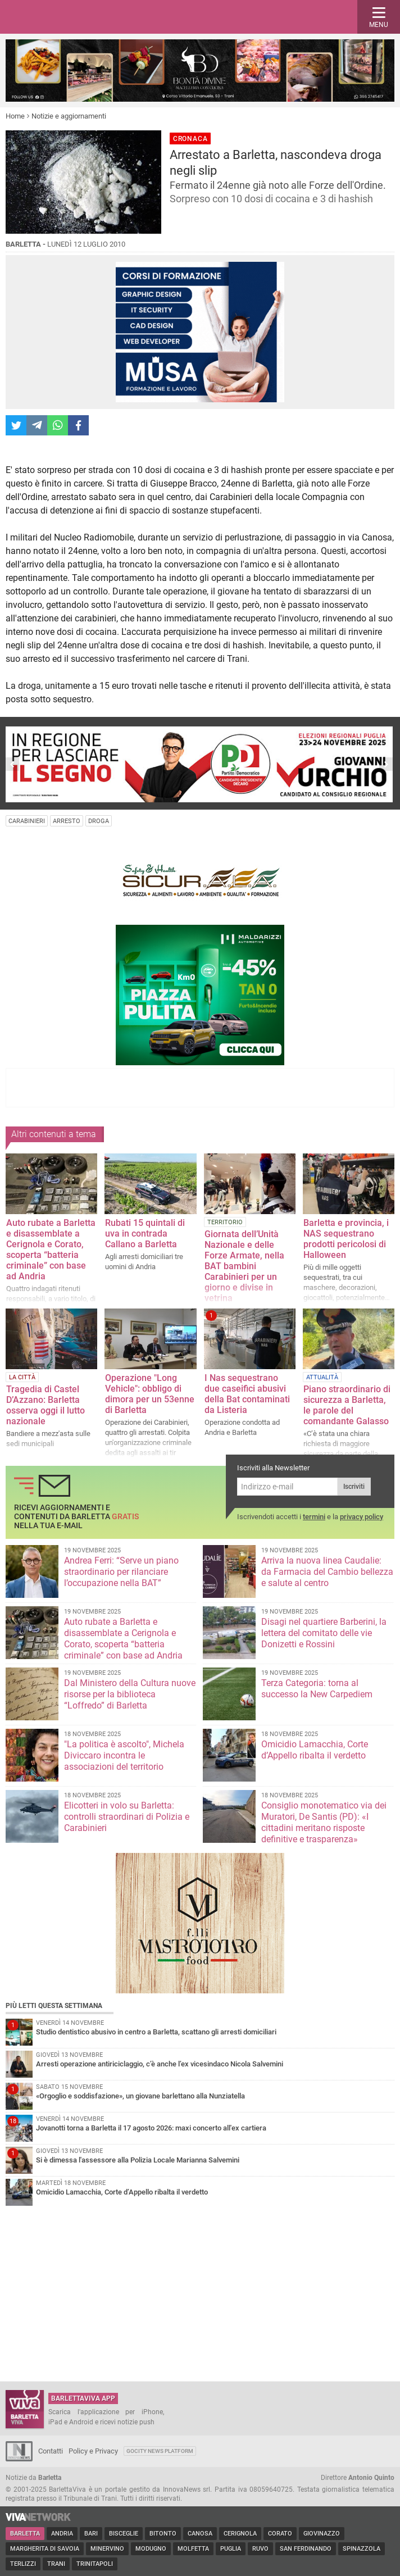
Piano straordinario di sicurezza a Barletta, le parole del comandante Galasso (346, 1405)
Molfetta (193, 2548)
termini (314, 1516)
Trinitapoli (94, 2564)
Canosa (200, 2533)
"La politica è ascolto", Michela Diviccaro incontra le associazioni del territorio (124, 1755)
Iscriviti (354, 1487)
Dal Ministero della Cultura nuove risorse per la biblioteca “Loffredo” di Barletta (130, 1694)
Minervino (107, 2548)
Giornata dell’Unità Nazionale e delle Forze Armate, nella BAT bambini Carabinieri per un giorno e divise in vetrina (244, 1266)
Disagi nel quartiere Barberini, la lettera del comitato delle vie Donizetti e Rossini (324, 1633)
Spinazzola (361, 2548)
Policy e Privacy (93, 2451)
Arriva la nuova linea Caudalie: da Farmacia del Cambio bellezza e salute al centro (327, 1571)
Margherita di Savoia (44, 2548)
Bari (91, 2533)
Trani (56, 2564)
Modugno (150, 2548)
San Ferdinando (305, 2548)
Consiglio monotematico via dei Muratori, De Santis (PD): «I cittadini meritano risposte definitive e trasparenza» (324, 1822)
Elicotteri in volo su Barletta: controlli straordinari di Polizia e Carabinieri (126, 1816)
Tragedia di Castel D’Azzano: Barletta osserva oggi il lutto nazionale (45, 1405)
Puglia (230, 2548)
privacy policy (361, 1516)
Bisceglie (123, 2533)
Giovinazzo (321, 2533)
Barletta (25, 2533)
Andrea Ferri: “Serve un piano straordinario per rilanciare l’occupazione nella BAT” (121, 1571)
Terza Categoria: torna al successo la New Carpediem (316, 1689)
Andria (62, 2533)
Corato (280, 2533)
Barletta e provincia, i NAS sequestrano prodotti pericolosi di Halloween (346, 1238)
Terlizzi (23, 2564)
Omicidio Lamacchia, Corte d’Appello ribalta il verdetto (314, 1750)
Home (15, 116)
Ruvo (260, 2548)
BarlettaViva (63, 17)
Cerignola (240, 2533)
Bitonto (162, 2533)
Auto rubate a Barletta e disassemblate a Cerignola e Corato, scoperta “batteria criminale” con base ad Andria (51, 1249)
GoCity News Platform (159, 2451)
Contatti (50, 2451)
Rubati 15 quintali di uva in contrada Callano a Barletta (145, 1233)
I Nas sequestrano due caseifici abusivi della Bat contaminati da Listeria (247, 1394)
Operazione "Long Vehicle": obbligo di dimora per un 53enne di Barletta (149, 1394)
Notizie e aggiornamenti (68, 116)
